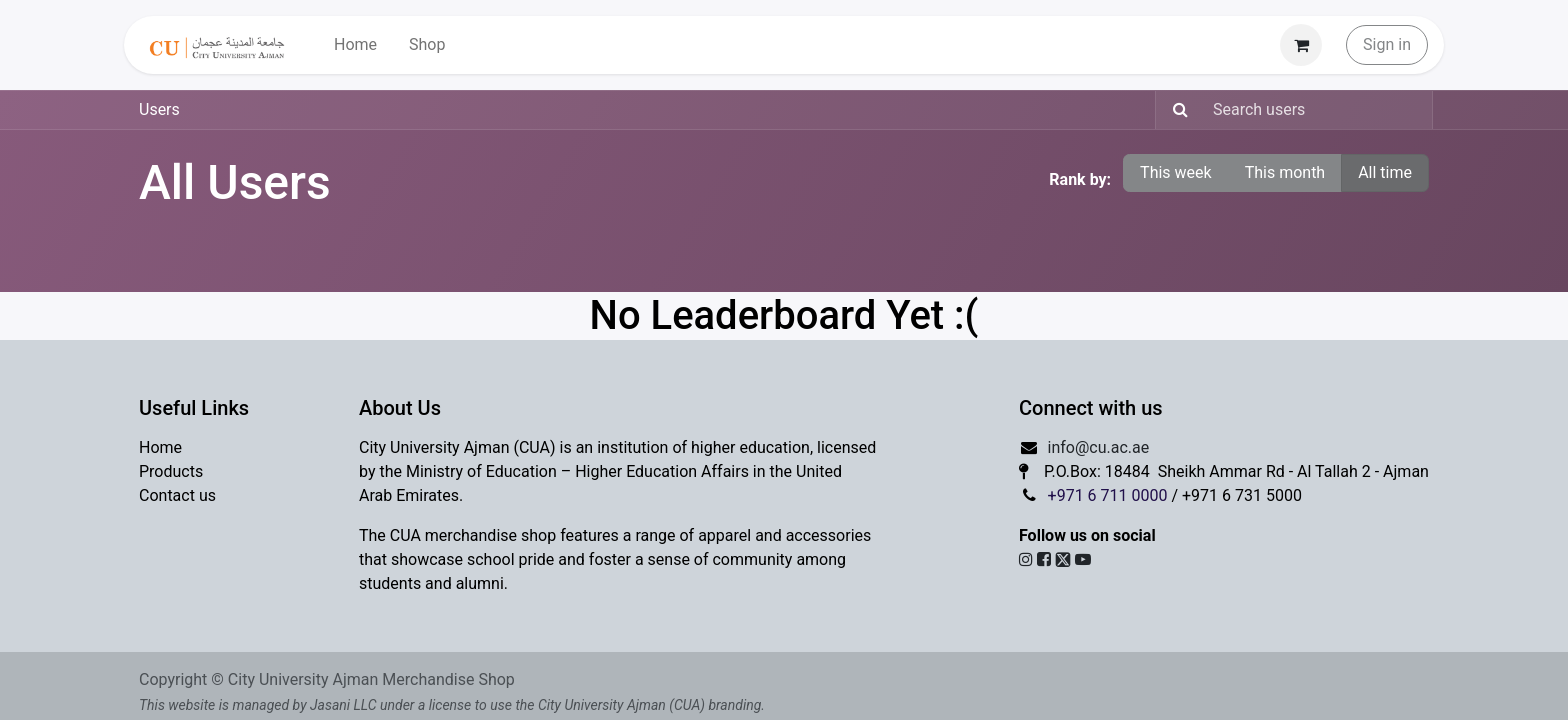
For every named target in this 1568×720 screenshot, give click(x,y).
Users (159, 109)
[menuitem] (355, 45)
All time (1385, 172)
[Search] (1174, 110)
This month (1285, 172)
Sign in (1387, 44)
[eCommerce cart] (1301, 45)
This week (1176, 172)
